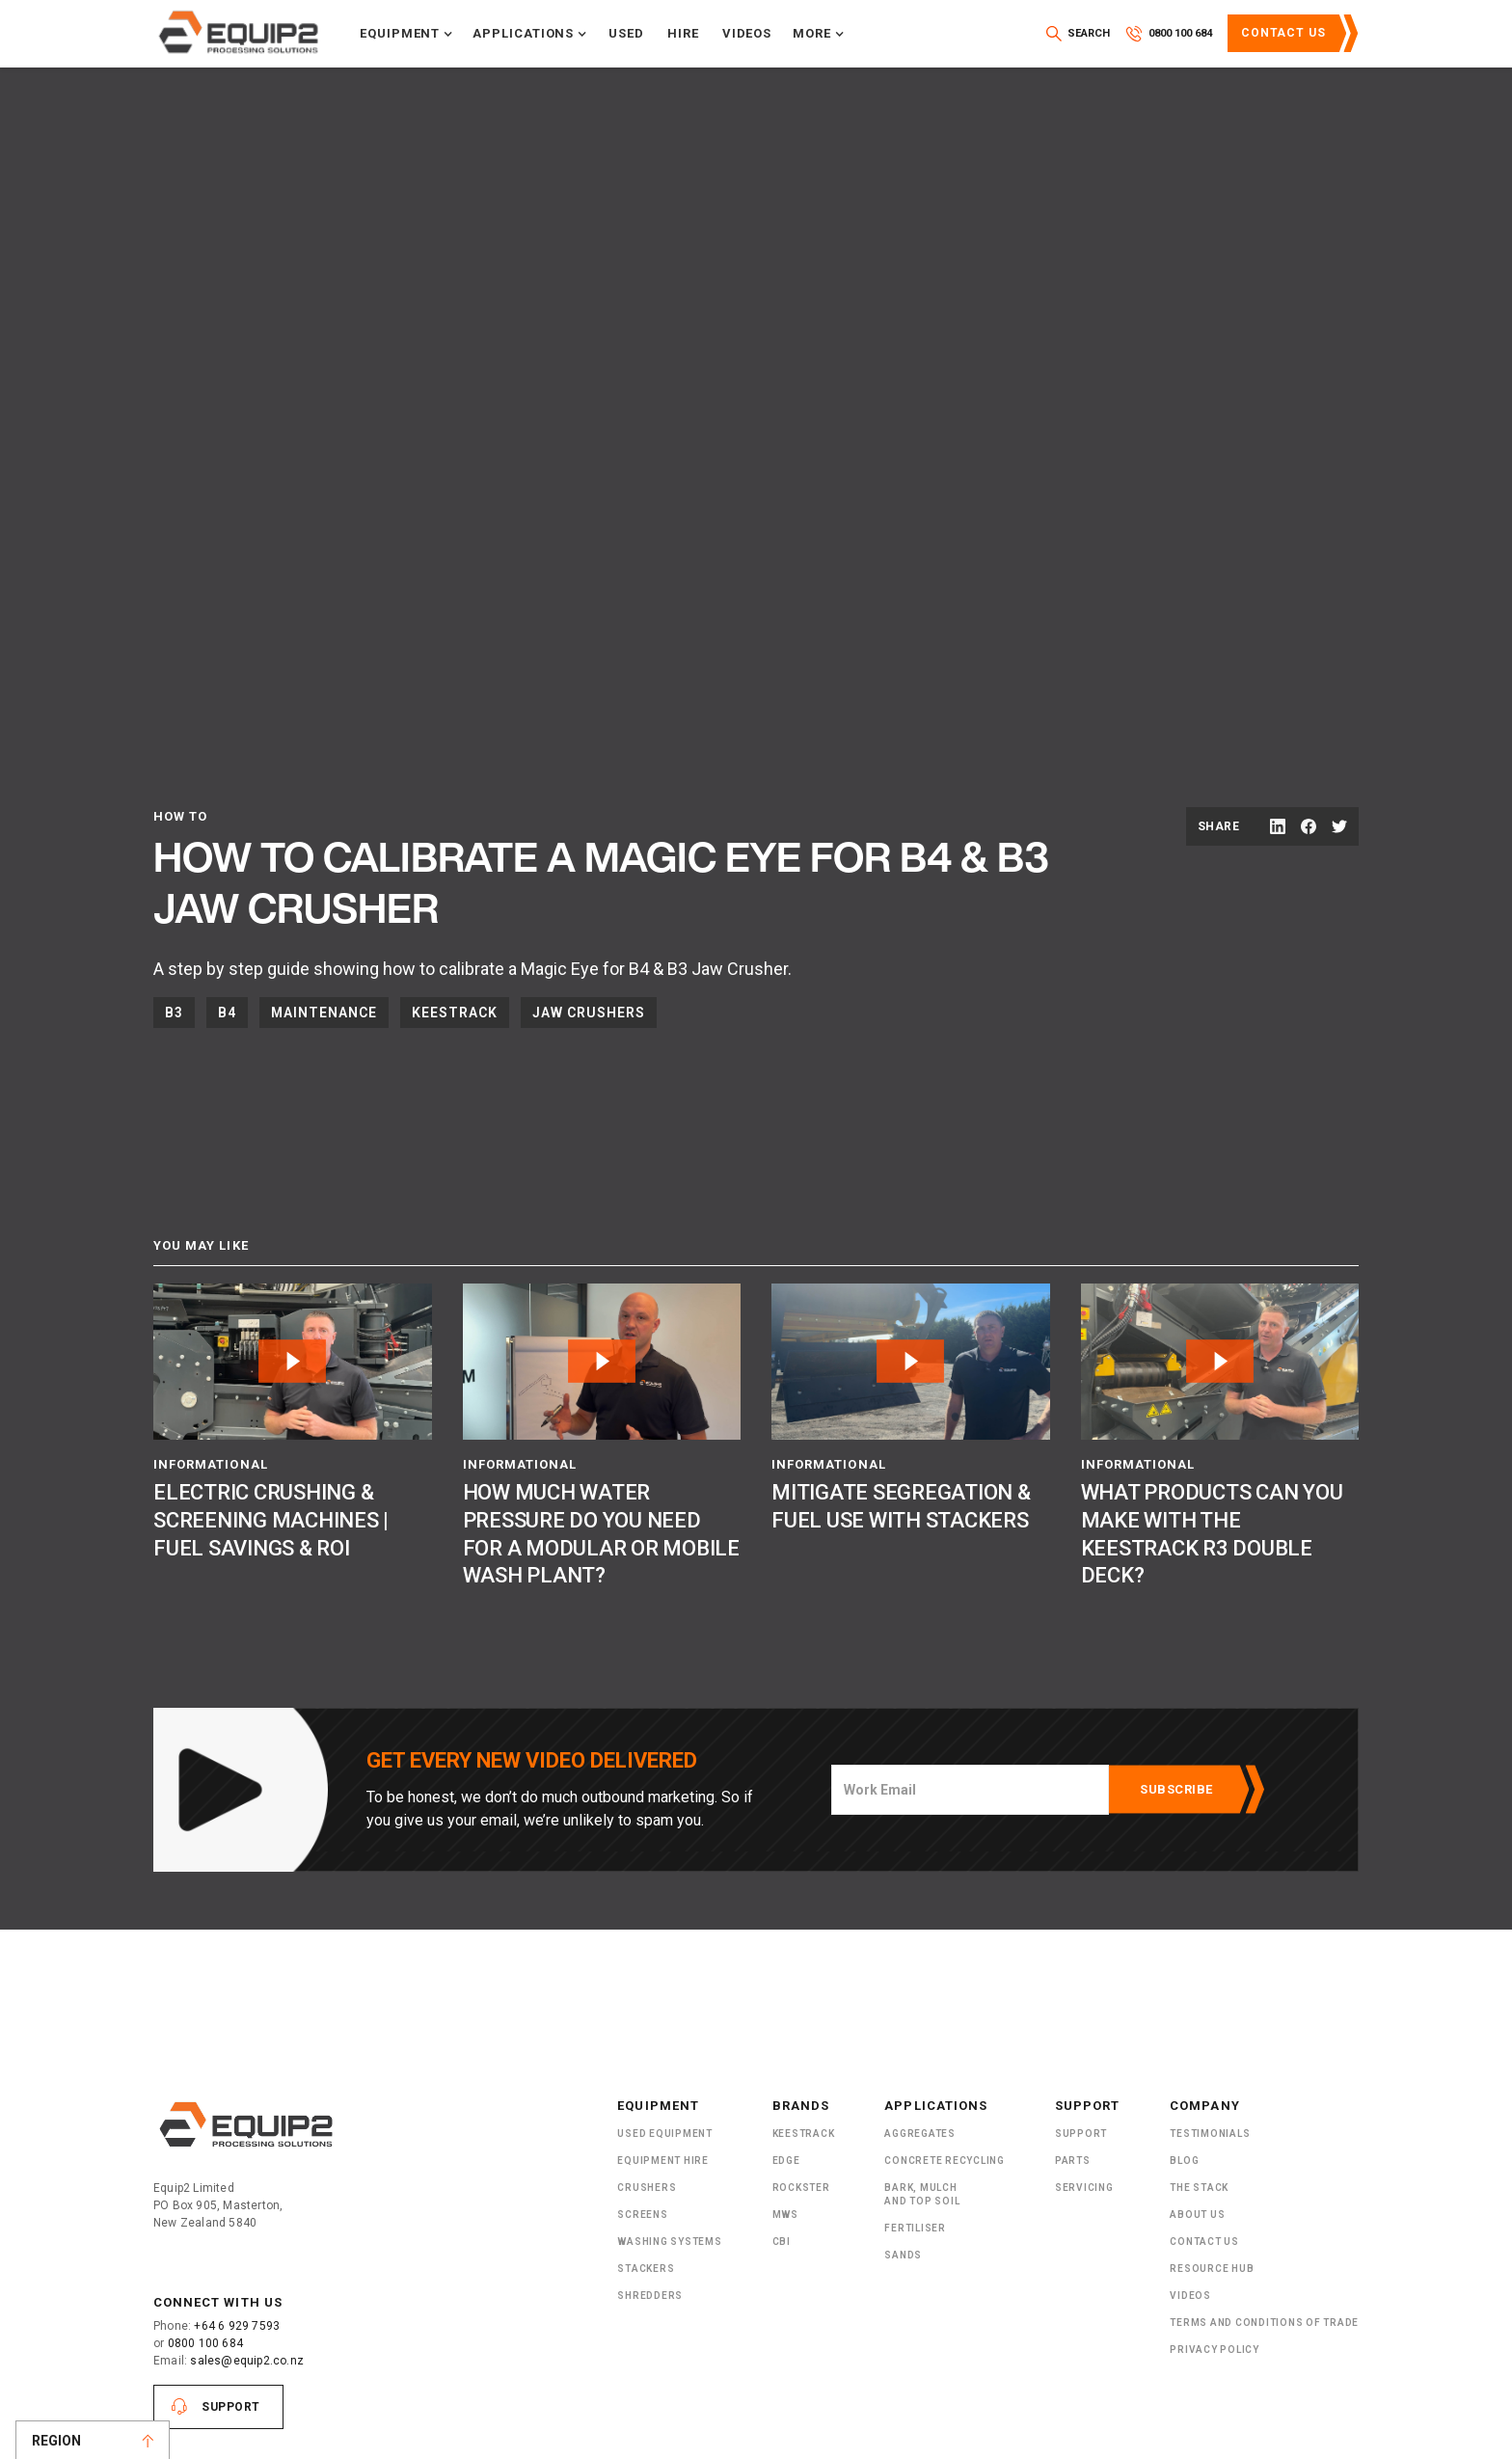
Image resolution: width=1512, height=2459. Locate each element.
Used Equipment (665, 2133)
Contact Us (1283, 33)
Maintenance (324, 1012)
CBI (781, 2241)
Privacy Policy (1214, 2349)
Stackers (645, 2268)
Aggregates (920, 2133)
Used (626, 33)
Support (231, 2407)
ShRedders (650, 2295)
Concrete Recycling (944, 2160)
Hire (683, 33)
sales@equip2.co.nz (247, 2360)
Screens (642, 2214)
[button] (406, 33)
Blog (1184, 2160)
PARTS (1073, 2160)
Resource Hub (1212, 2268)
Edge (786, 2160)
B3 (174, 1012)
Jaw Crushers (588, 1012)
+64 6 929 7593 (237, 2326)
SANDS (903, 2255)
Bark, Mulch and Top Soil (921, 2194)
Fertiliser (915, 2228)
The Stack (1199, 2187)
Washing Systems (669, 2241)
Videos (747, 33)
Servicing (1084, 2187)
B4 (227, 1012)
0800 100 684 (205, 2343)
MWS (785, 2214)
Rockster (801, 2187)
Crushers (646, 2187)
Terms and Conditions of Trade (1264, 2322)
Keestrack (455, 1012)
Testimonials (1210, 2133)
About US (1197, 2214)
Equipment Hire (663, 2160)
